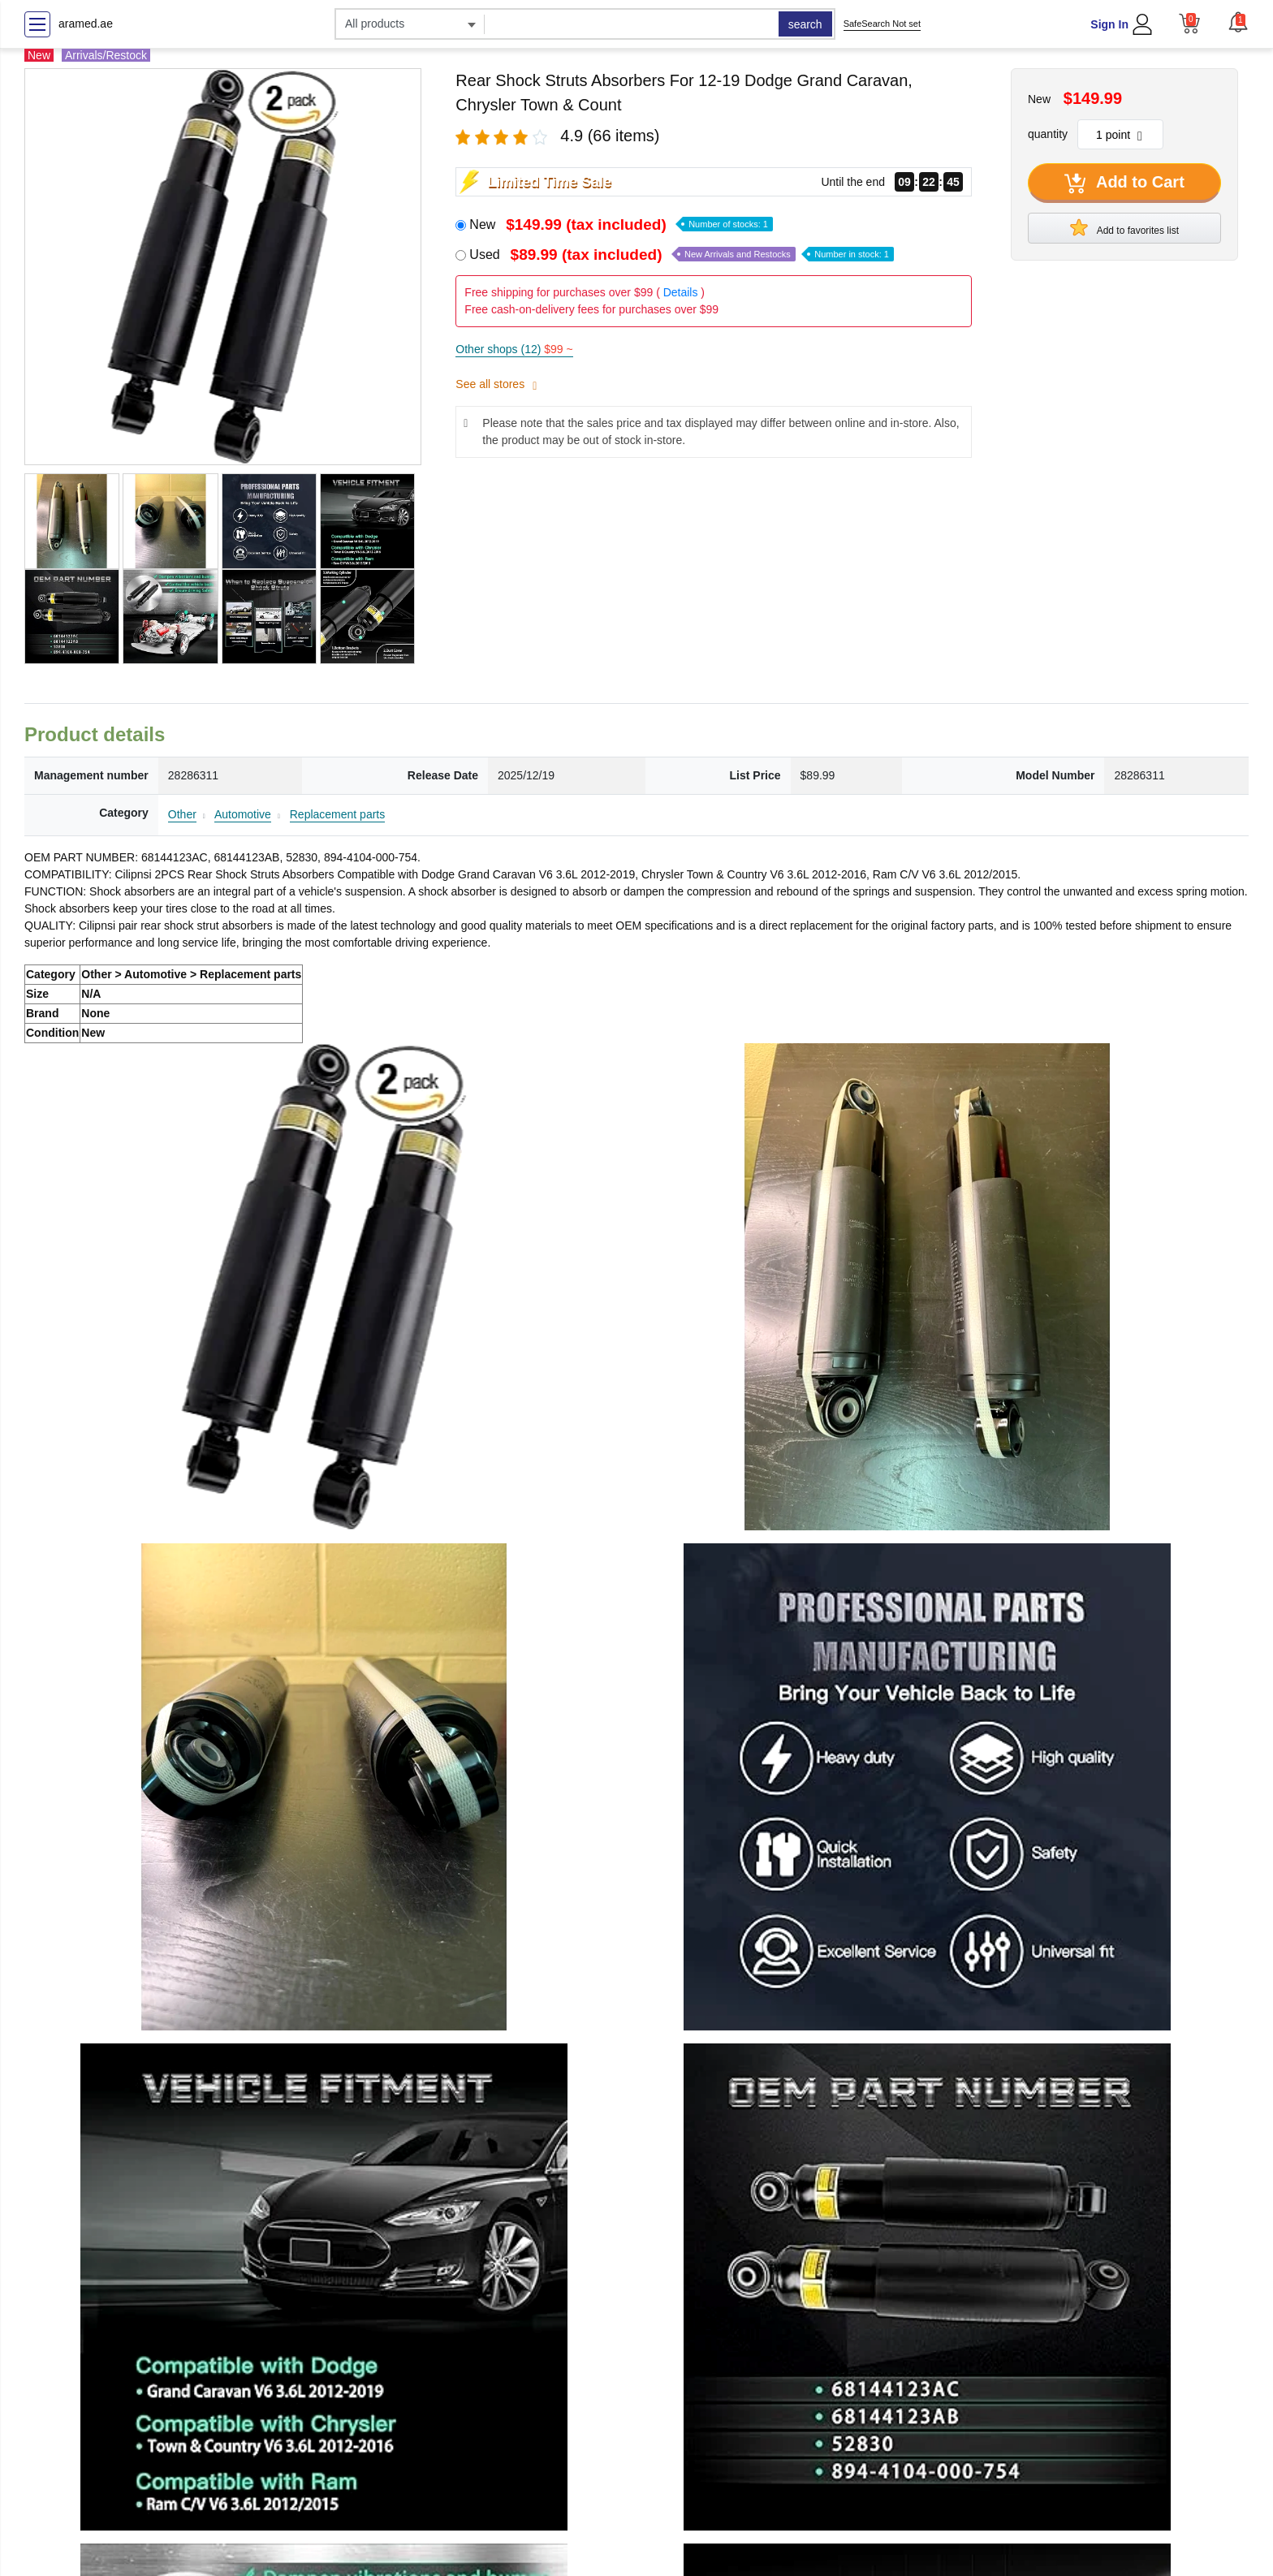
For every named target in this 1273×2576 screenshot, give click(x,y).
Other (182, 814)
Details (680, 292)
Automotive (242, 814)
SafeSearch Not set (882, 23)
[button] (1238, 21)
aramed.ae (85, 23)
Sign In (1109, 24)
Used (681, 254)
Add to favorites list (1124, 227)
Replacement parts (338, 814)
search (805, 24)
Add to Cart (1124, 183)
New (621, 224)
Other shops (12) (513, 349)
